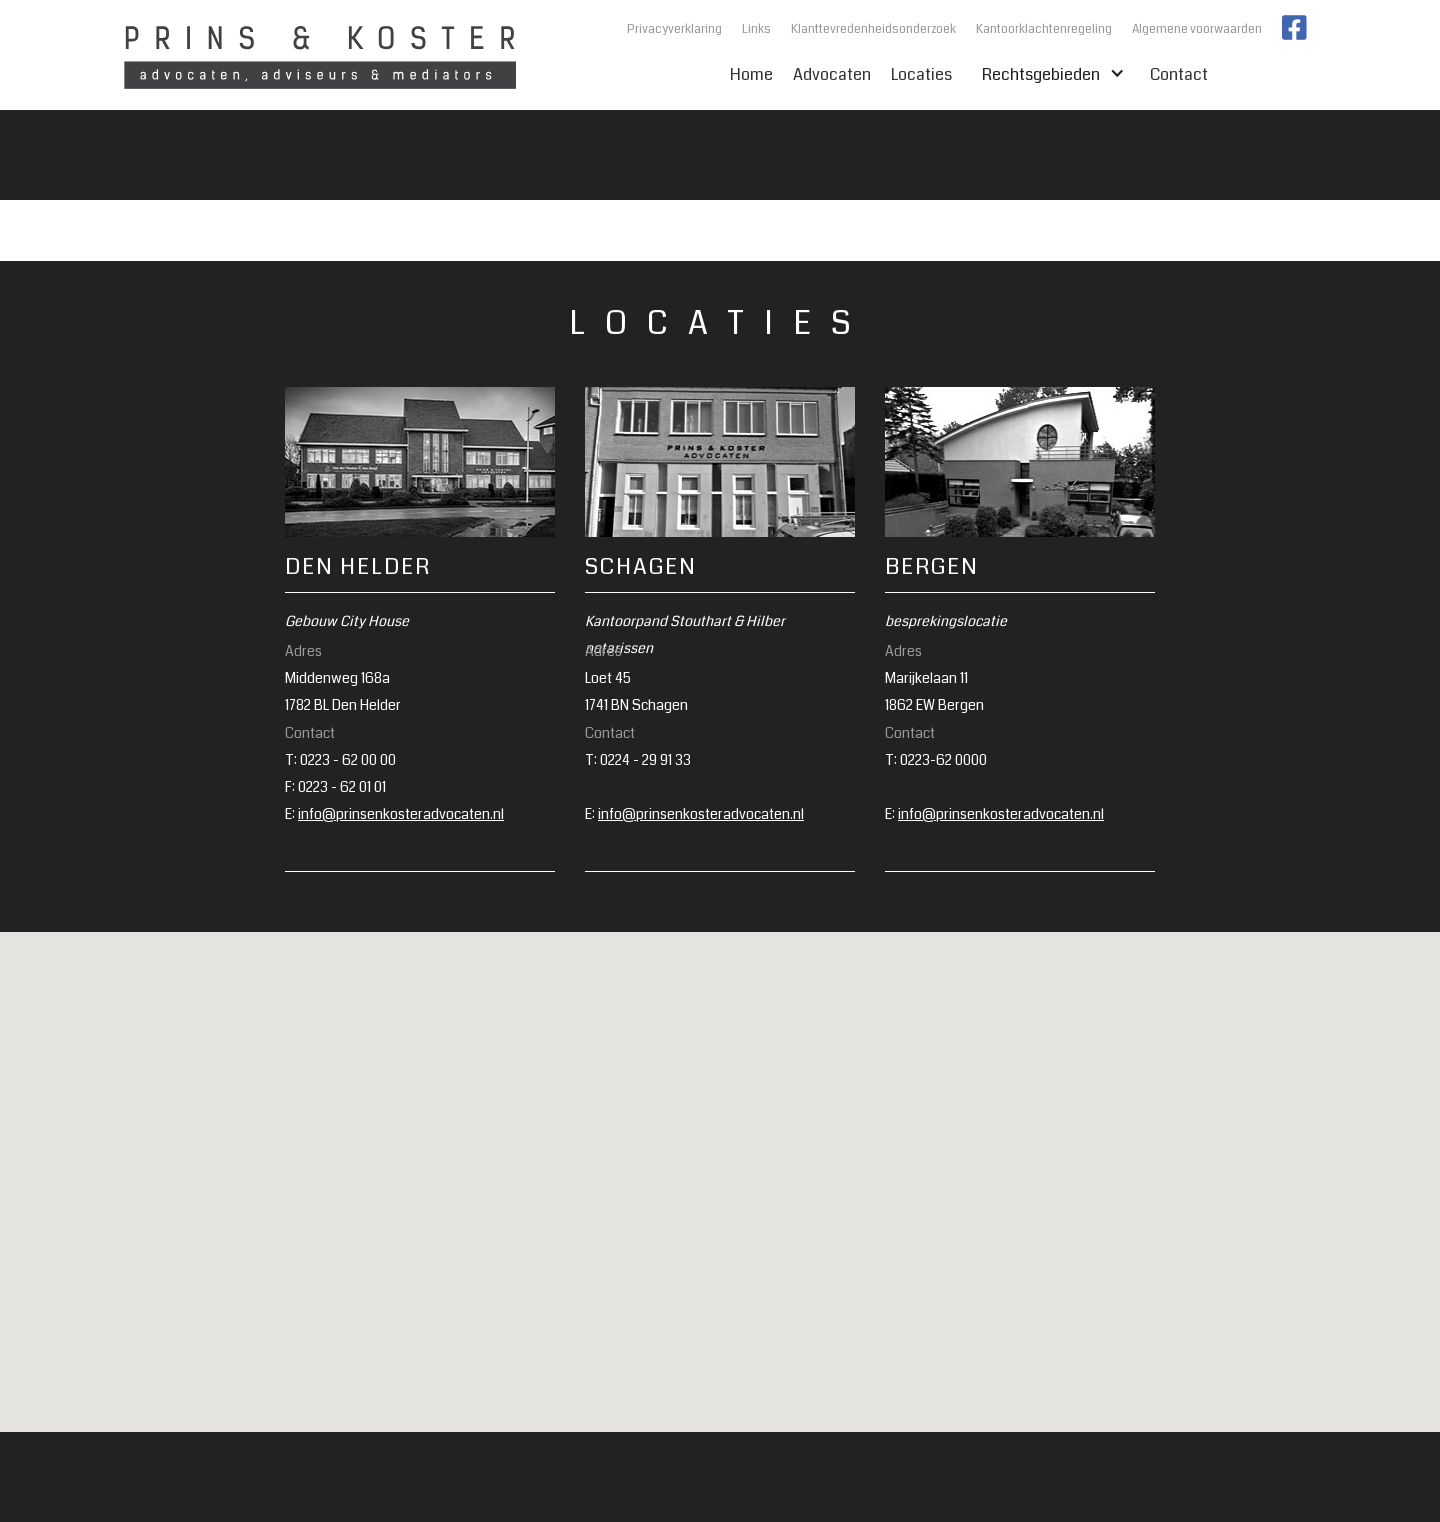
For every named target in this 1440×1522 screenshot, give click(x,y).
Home (751, 74)
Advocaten (832, 74)
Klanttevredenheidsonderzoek (873, 29)
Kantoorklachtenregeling (1044, 29)
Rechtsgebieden (1046, 74)
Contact (1179, 74)
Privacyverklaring (674, 29)
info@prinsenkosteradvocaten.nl (401, 814)
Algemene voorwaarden (1197, 29)
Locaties (921, 74)
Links (756, 29)
